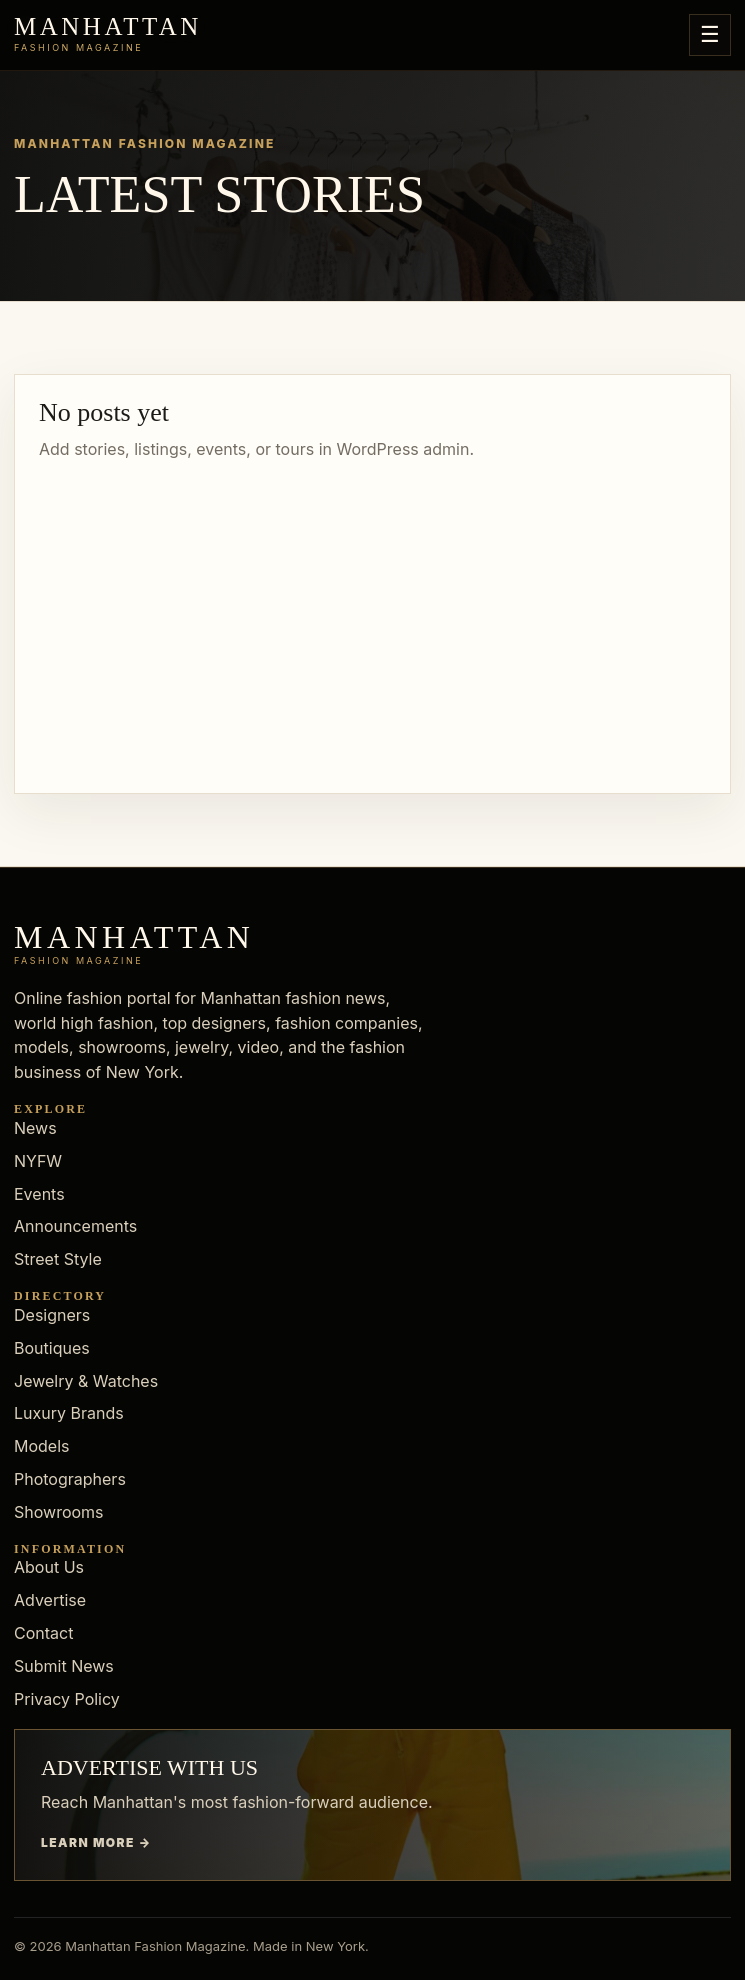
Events (39, 1194)
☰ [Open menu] (710, 34)
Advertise (50, 1600)
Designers (52, 1315)
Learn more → (96, 1842)
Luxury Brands (69, 1413)
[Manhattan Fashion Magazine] (108, 35)
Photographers (70, 1479)
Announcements (75, 1226)
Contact (43, 1633)
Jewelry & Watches (86, 1381)
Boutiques (52, 1348)
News (35, 1128)
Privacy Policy (67, 1699)
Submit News (64, 1666)
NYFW (38, 1161)
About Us (49, 1567)
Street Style (58, 1259)
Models (42, 1446)
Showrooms (59, 1512)
